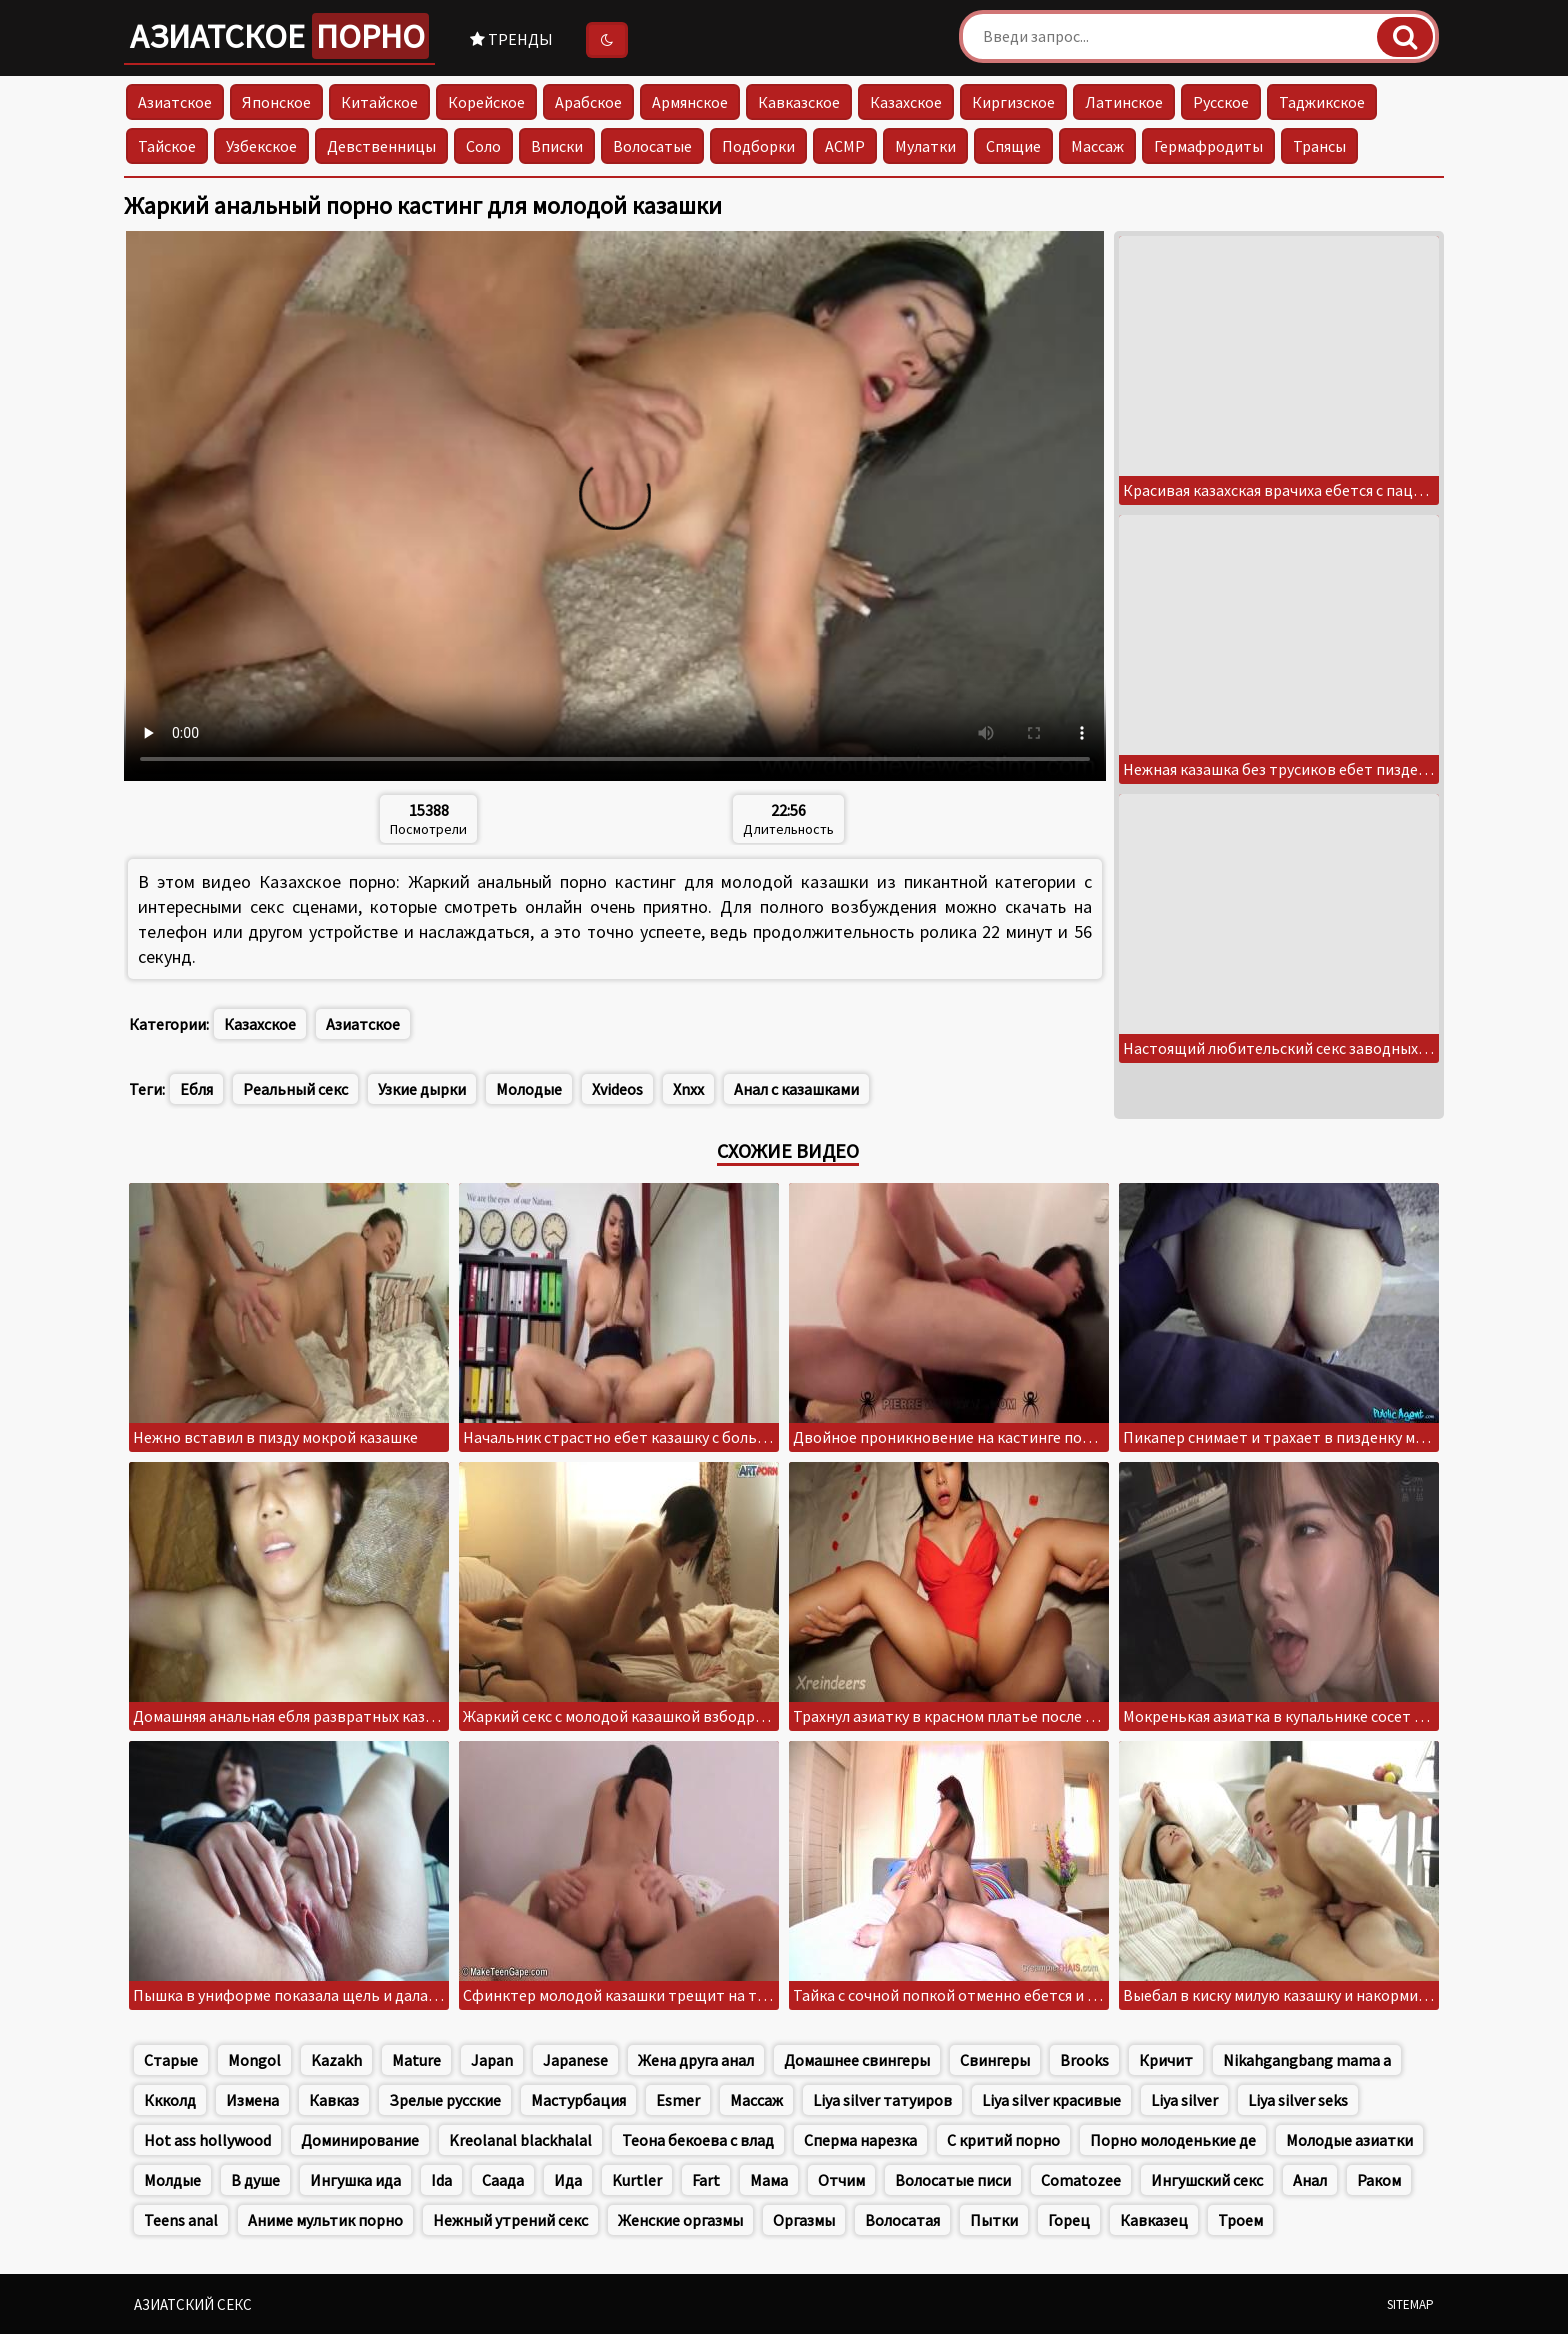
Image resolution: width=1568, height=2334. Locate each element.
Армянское (690, 102)
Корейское (486, 102)
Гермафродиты (1208, 146)
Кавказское (799, 102)
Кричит (1166, 2060)
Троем (1240, 2220)
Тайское (167, 146)
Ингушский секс (1207, 2180)
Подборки (758, 146)
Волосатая (902, 2220)
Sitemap (1410, 2304)
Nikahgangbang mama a (1307, 2060)
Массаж (1097, 146)
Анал (1310, 2180)
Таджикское (1322, 102)
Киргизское (1013, 102)
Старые (171, 2060)
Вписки (557, 146)
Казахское (906, 102)
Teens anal (181, 2220)
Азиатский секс (193, 2304)
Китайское (379, 102)
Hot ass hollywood (207, 2140)
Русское (1221, 102)
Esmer (678, 2100)
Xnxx (688, 1089)
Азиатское (279, 36)
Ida (441, 2180)
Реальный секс (295, 1089)
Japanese (575, 2060)
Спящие (1013, 146)
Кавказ (334, 2100)
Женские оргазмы (680, 2220)
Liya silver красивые (1051, 2100)
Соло (483, 146)
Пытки (994, 2220)
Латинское (1124, 102)
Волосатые (652, 146)
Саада (503, 2180)
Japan (492, 2060)
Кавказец (1154, 2220)
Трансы (1319, 146)
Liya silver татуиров (882, 2100)
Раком (1379, 2180)
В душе (255, 2180)
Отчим (841, 2180)
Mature (416, 2060)
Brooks (1084, 2060)
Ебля (196, 1089)
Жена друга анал (696, 2060)
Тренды (511, 39)
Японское (276, 102)
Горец (1069, 2220)
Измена (252, 2100)
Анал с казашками (796, 1089)
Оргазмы (804, 2220)
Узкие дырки (422, 1089)
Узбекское (261, 146)
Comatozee (1081, 2180)
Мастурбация (578, 2100)
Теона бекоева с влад (698, 2140)
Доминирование (360, 2140)
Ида (568, 2180)
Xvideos (617, 1089)
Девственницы (381, 146)
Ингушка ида (355, 2180)
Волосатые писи (953, 2180)
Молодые (529, 1089)
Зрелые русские (445, 2100)
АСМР (845, 146)
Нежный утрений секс (510, 2220)
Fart (706, 2180)
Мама (769, 2180)
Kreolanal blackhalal (520, 2140)
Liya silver (1184, 2100)
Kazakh (336, 2060)
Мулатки (925, 146)
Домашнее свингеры (857, 2060)
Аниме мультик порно (325, 2220)
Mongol (254, 2060)
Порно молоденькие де (1173, 2140)
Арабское (588, 102)
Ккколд (170, 2100)
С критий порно (1003, 2140)
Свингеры (995, 2060)
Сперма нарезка (860, 2140)
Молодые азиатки (1349, 2140)
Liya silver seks (1298, 2100)
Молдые (172, 2180)
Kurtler (637, 2180)
